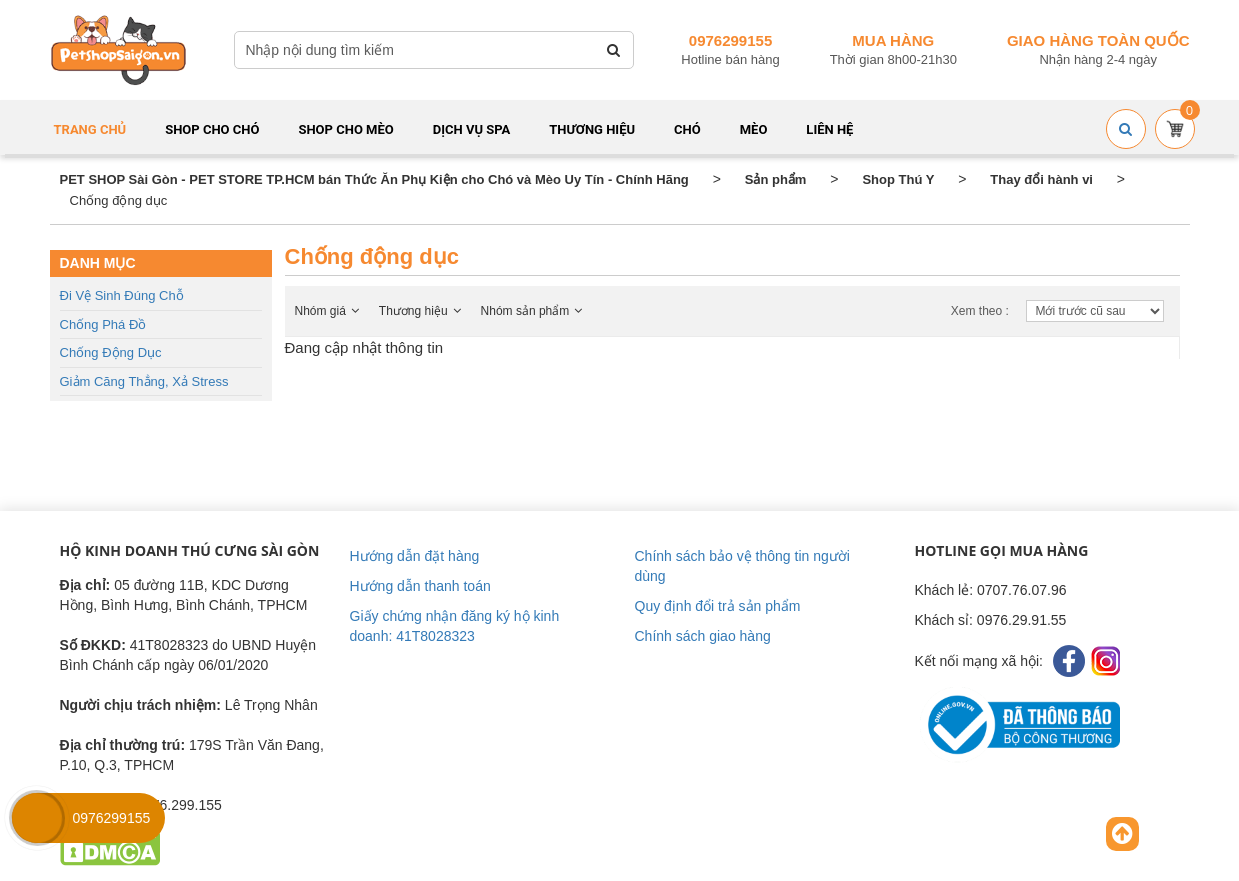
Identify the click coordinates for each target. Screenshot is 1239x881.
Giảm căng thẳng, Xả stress (144, 381)
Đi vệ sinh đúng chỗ (122, 295)
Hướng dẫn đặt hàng (415, 556)
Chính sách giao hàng (703, 636)
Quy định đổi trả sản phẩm (718, 606)
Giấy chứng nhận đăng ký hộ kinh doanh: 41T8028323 (455, 626)
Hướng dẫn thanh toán (420, 586)
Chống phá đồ (103, 324)
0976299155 (730, 40)
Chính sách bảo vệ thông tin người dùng (742, 566)
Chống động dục (111, 352)
